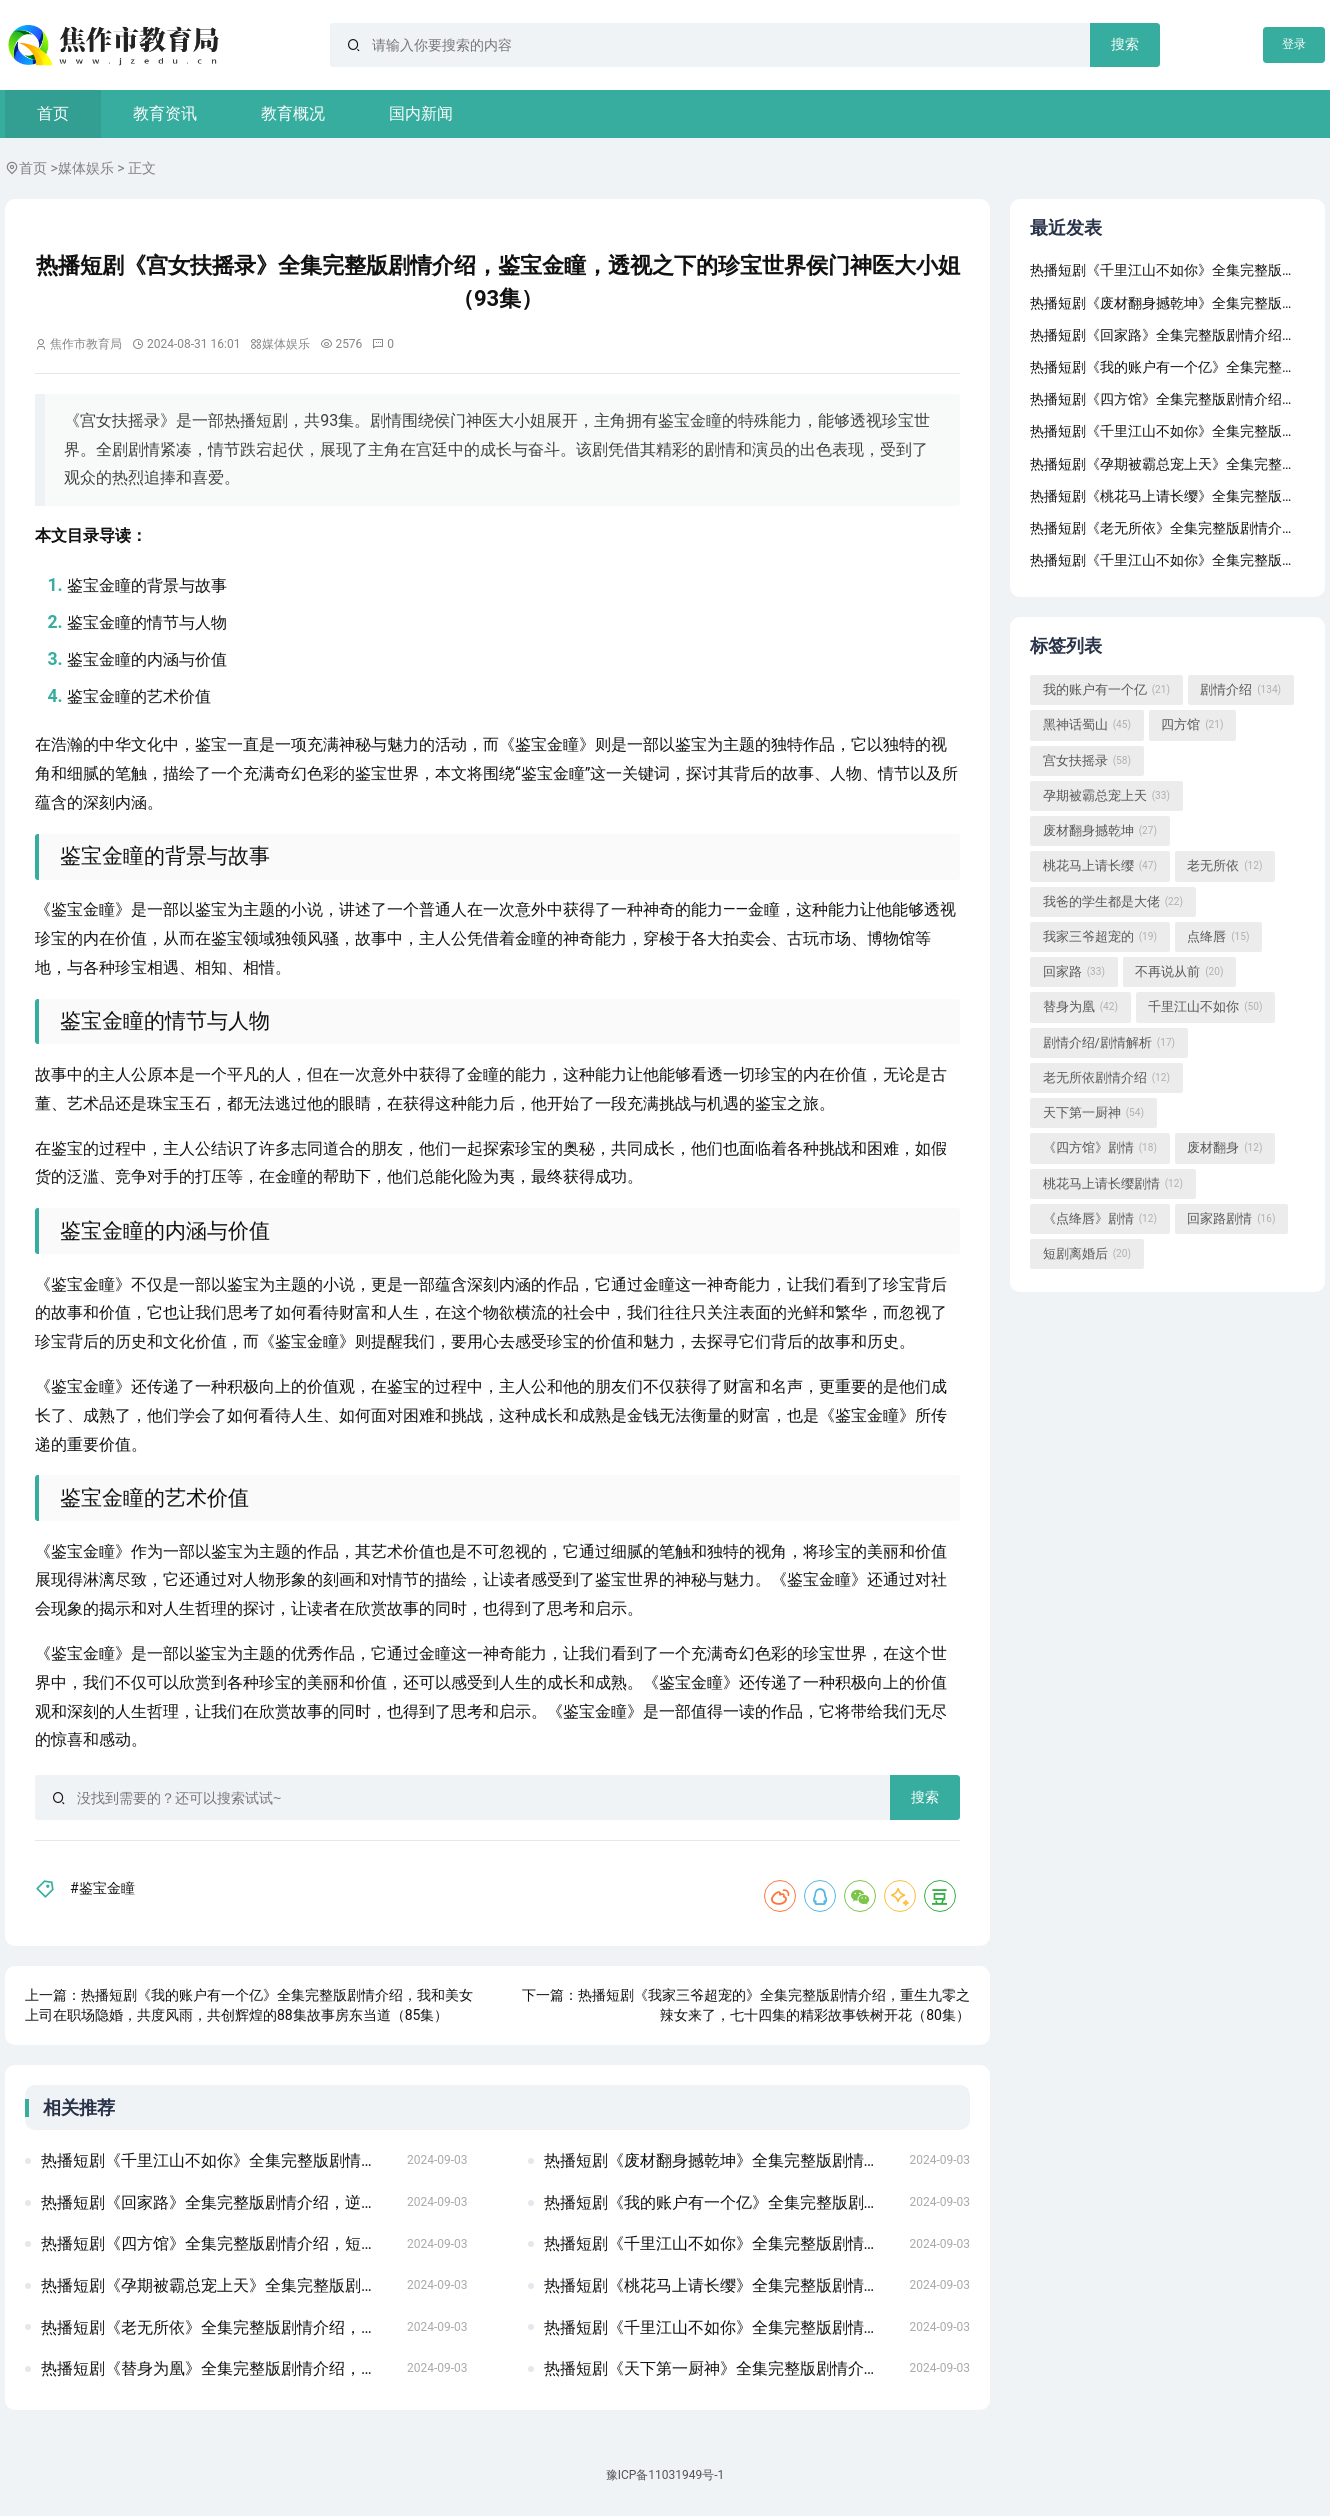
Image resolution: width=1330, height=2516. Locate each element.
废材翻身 (1224, 1149)
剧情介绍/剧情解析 (1109, 1043)
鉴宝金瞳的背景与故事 (147, 585)
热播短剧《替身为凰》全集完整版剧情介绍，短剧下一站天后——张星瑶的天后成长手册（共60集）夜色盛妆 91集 (218, 2368)
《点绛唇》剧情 (1100, 1219)
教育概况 (293, 113)
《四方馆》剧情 (1100, 1149)
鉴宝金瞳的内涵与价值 (147, 659)
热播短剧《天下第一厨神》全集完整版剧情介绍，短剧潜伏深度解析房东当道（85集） (721, 2368)
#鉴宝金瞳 (102, 1888)
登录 (1294, 44)
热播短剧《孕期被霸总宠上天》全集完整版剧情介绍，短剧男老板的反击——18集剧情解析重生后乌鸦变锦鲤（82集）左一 (218, 2285)
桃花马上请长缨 (1100, 867)
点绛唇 (1218, 937)
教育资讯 (165, 113)
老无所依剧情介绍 (1106, 1078)
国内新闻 (421, 113)
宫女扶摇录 (1087, 761)
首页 (53, 113)
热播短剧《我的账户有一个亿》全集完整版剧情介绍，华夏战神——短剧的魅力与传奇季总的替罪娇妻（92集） (721, 2202)
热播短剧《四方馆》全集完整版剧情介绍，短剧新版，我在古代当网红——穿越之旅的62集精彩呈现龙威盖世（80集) (218, 2243)
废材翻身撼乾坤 (1100, 831)
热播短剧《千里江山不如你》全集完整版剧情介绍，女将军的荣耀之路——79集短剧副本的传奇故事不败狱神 (721, 2327)
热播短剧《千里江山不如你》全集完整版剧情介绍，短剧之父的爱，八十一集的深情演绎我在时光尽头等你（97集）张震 (721, 2243)
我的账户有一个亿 (1106, 690)
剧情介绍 (1240, 690)
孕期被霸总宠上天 (1106, 796)
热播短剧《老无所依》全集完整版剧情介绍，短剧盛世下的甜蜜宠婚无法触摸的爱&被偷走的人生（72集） (218, 2327)
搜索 (1125, 44)
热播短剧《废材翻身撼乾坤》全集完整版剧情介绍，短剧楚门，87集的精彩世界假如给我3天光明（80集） (721, 2160)
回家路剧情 (1231, 1219)
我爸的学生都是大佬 (1113, 902)
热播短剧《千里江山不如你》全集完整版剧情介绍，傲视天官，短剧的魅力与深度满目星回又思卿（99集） (218, 2160)
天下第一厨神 (1093, 1113)
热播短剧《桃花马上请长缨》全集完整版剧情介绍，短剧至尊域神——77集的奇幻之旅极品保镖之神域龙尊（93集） (721, 2285)
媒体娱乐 (86, 168)
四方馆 (1192, 726)
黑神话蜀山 (1087, 726)
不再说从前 (1179, 972)
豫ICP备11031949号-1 (665, 2475)
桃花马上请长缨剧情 (1113, 1184)
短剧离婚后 (1087, 1254)
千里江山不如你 (1205, 1008)
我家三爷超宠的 (1100, 937)
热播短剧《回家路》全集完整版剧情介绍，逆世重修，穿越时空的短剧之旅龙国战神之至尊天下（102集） (218, 2202)
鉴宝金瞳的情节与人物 (147, 622)
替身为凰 (1080, 1008)
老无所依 (1224, 867)
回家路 (1074, 972)
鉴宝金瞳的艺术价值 (139, 696)
